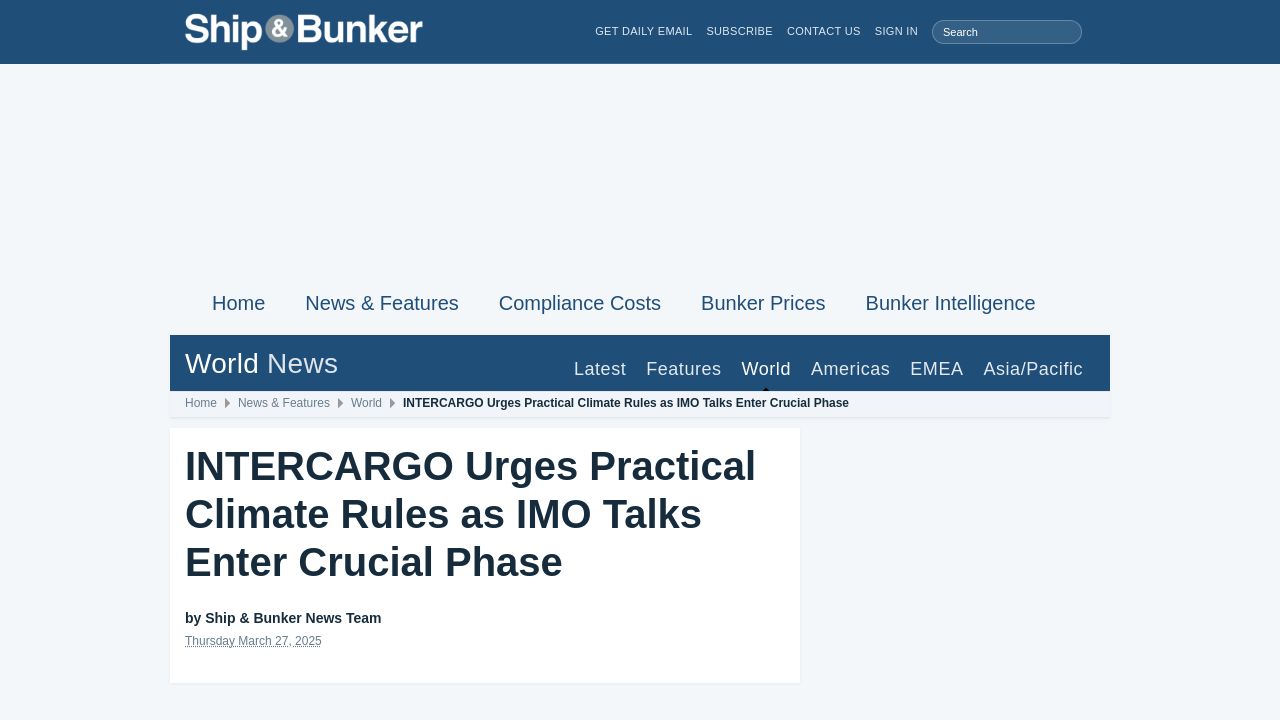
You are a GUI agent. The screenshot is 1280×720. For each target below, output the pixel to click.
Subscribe (739, 31)
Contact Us (824, 31)
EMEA (936, 369)
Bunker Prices (763, 303)
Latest (600, 369)
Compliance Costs (580, 303)
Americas (850, 369)
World (766, 369)
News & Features (381, 303)
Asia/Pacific (1033, 369)
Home (238, 303)
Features (683, 369)
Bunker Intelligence (951, 303)
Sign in (896, 31)
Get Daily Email (643, 31)
